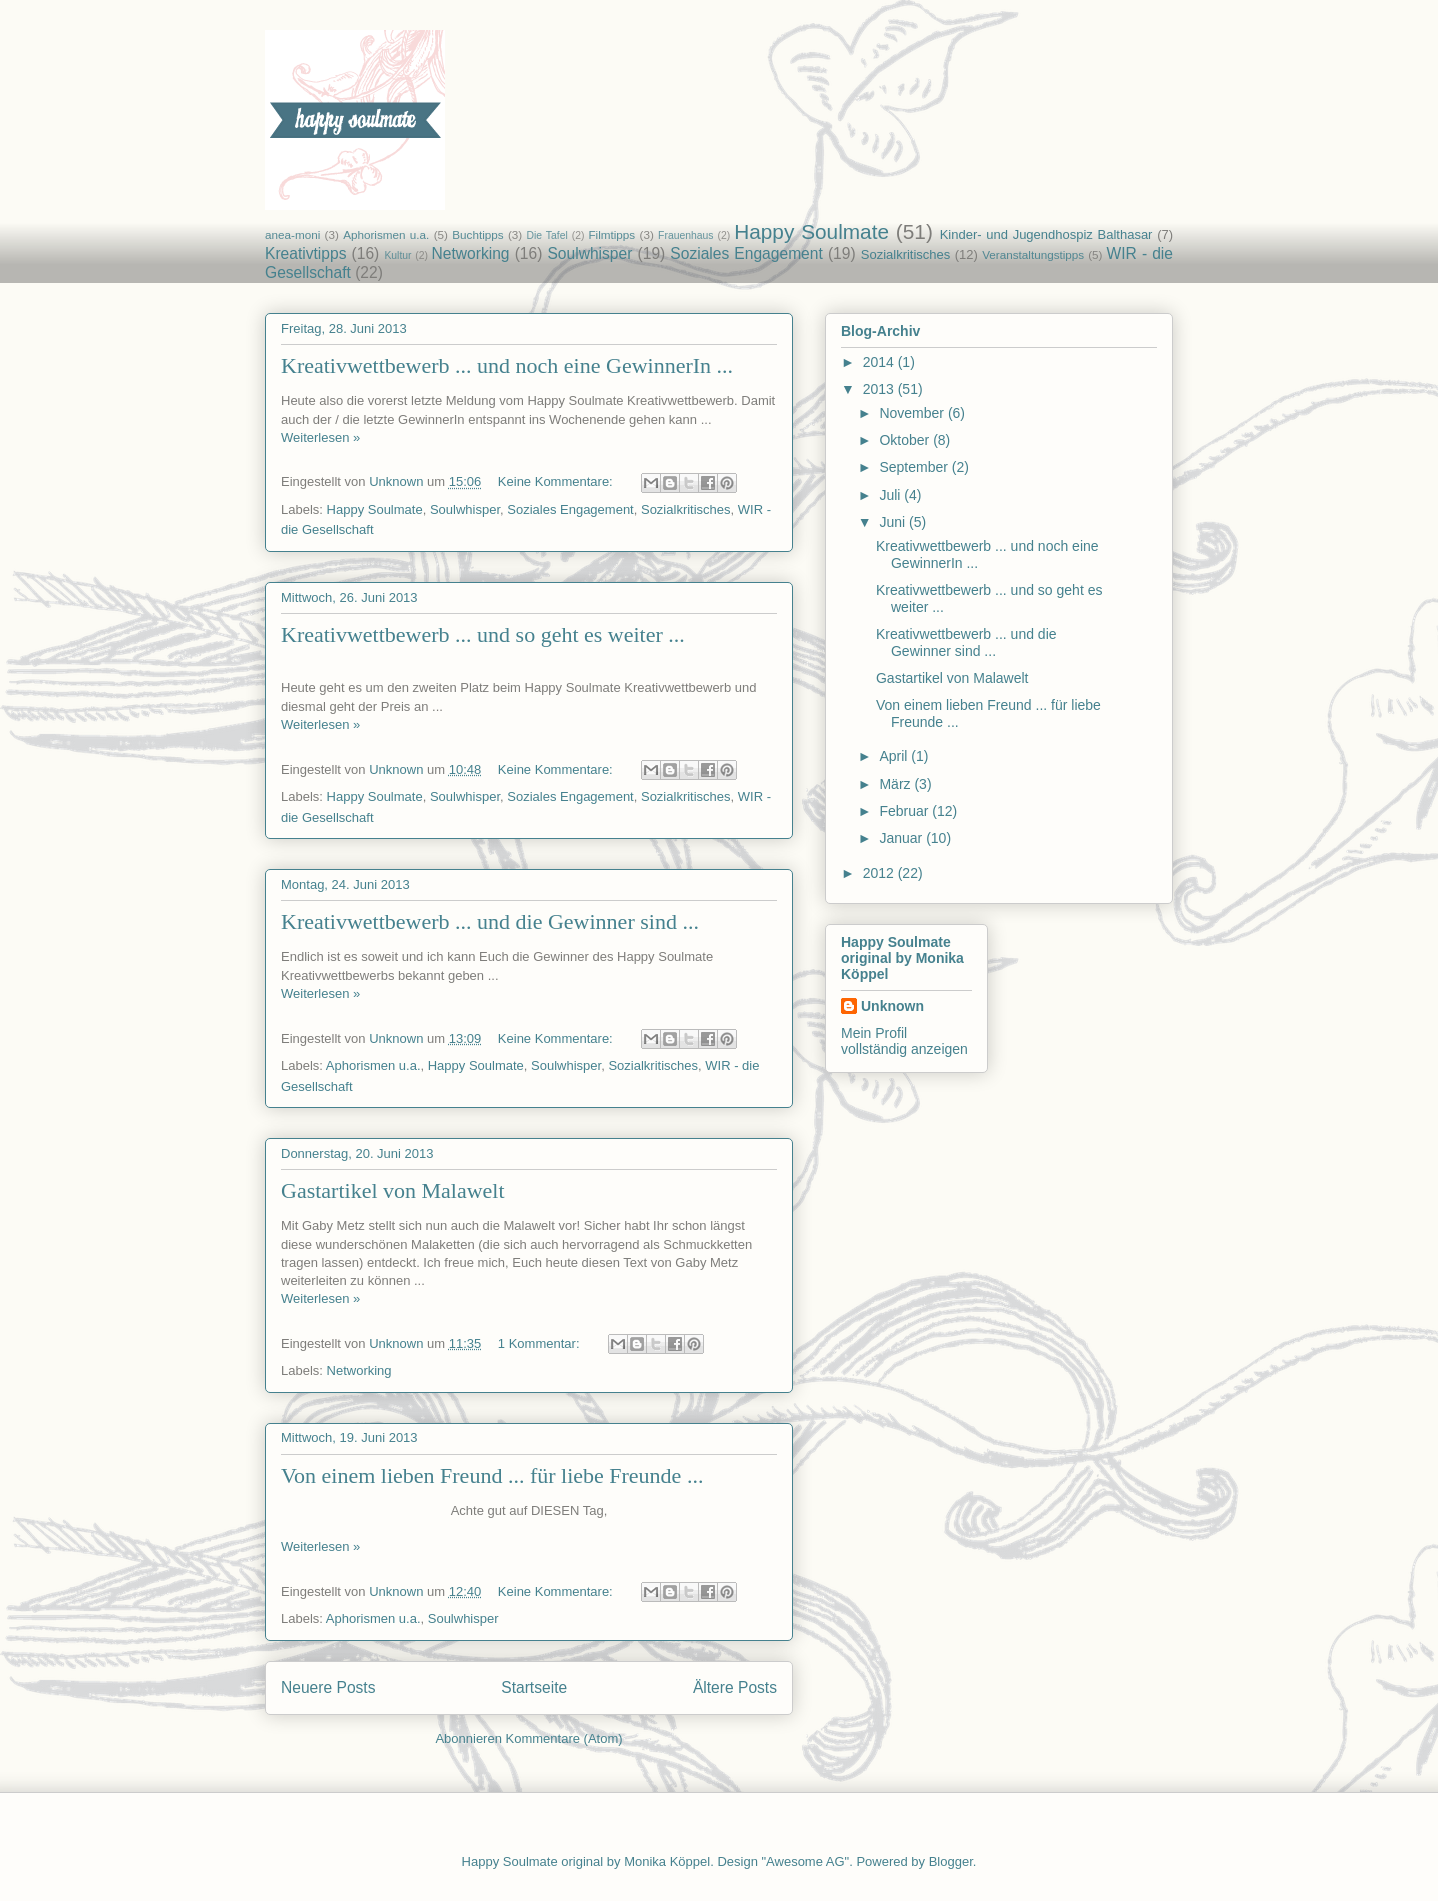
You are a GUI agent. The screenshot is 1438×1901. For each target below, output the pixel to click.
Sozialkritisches (906, 254)
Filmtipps (611, 234)
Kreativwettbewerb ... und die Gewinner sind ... (490, 921)
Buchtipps (477, 234)
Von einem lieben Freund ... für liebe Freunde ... (492, 1475)
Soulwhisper (589, 253)
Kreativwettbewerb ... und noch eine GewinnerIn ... (507, 365)
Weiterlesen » (320, 437)
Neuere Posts (328, 1687)
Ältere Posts (735, 1687)
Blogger (951, 1861)
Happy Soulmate (811, 231)
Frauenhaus (685, 235)
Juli (891, 495)
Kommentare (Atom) (564, 1738)
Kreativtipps (305, 253)
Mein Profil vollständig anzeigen (904, 1041)
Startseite (534, 1687)
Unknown (892, 1006)
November (913, 413)
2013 (880, 389)
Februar (905, 811)
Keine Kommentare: (557, 481)
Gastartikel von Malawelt (393, 1190)
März (896, 784)
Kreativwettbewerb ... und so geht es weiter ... (483, 634)
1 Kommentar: (540, 1343)
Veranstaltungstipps (1033, 254)
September (915, 467)
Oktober (906, 440)
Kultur (397, 255)
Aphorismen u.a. (386, 234)
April (895, 756)
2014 (880, 362)
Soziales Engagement (746, 253)
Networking (471, 253)
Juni (894, 522)
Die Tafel (547, 235)
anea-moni (292, 234)
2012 (880, 873)
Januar (902, 838)
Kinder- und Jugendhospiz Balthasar (1046, 234)
